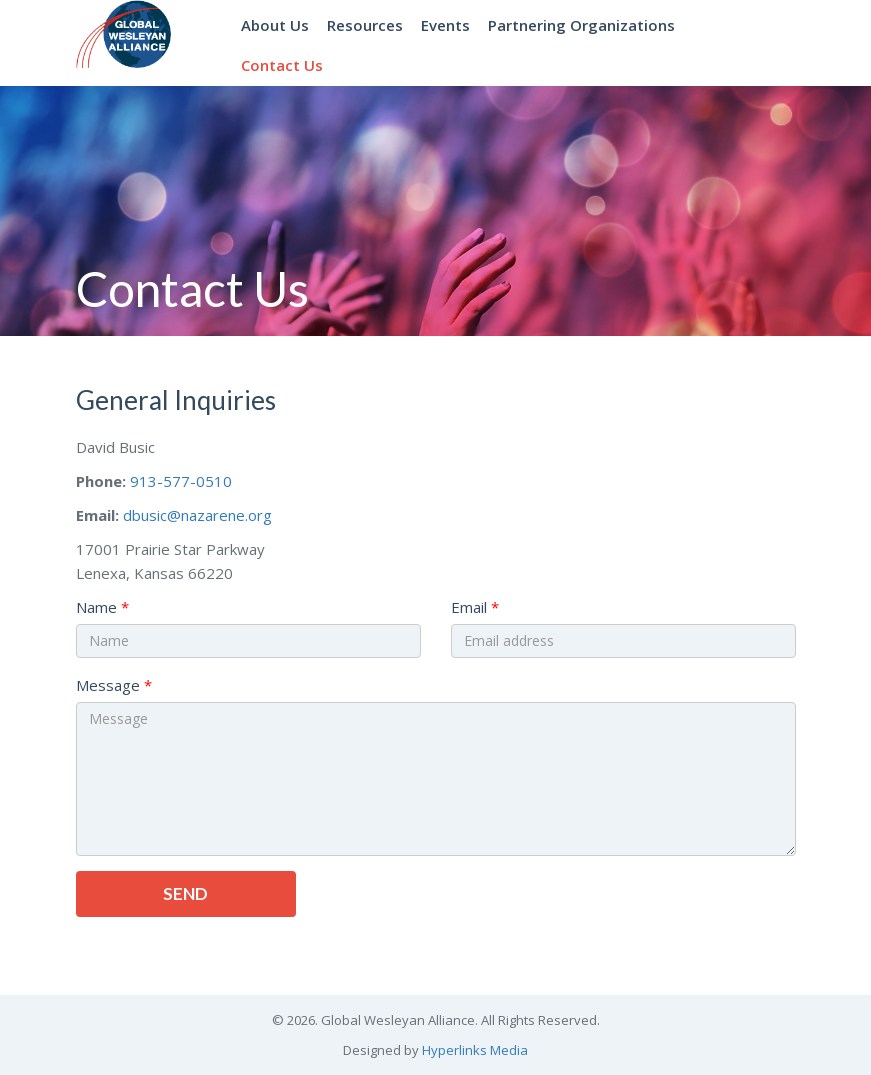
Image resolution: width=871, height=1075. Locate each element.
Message (108, 685)
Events (445, 25)
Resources (365, 25)
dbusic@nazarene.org (197, 515)
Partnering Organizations (581, 25)
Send (185, 893)
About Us (275, 25)
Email (469, 607)
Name (96, 607)
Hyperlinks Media (475, 1050)
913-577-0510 (181, 481)
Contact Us (282, 65)
